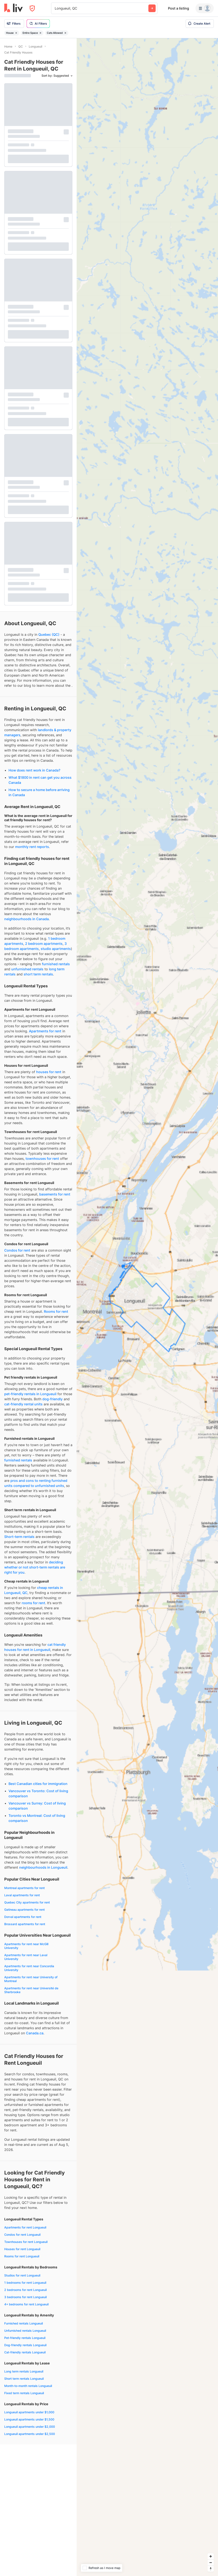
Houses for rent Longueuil (22, 2249)
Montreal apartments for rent (24, 1888)
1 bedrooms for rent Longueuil (25, 2282)
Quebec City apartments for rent (27, 1902)
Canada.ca (34, 2033)
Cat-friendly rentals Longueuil (25, 2352)
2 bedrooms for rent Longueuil (25, 2290)
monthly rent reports (32, 847)
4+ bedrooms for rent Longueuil (26, 2304)
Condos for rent (17, 1250)
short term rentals (38, 974)
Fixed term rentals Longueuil (24, 2393)
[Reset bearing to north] (211, 2569)
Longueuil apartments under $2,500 (29, 2434)
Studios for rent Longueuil (22, 2275)
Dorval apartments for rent (22, 1917)
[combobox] (55, 8)
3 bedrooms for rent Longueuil (25, 2297)
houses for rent (48, 1072)
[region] (147, 1307)
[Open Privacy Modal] (32, 8)
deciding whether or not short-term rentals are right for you (34, 1567)
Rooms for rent (56, 1311)
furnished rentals (56, 964)
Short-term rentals (19, 1537)
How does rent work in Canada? (34, 770)
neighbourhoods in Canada (26, 919)
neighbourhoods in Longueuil (43, 1867)
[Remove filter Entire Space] (40, 33)
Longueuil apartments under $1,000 (29, 2412)
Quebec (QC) (48, 634)
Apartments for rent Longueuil (25, 2227)
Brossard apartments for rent (24, 1924)
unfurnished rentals (27, 969)
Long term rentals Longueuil (23, 2371)
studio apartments (56, 949)
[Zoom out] (211, 2562)
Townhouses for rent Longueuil (25, 2242)
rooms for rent (33, 1603)
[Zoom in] (211, 2556)
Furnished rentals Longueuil (23, 2323)
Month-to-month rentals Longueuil (28, 2386)
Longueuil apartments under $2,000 (29, 2426)
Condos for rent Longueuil (22, 2234)
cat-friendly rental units (23, 1404)
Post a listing (178, 8)
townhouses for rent (42, 1158)
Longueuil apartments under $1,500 (29, 2419)
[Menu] (204, 8)
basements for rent (54, 1194)
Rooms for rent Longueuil (21, 2256)
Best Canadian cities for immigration (38, 1784)
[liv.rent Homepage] (13, 8)
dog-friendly (52, 1399)
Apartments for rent (45, 1031)
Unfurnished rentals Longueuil (25, 2330)
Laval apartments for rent (22, 1895)
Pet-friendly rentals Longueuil (24, 2338)
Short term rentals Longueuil (24, 2378)
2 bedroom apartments (44, 943)
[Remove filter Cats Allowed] (65, 33)
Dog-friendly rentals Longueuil (25, 2345)
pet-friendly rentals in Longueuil (30, 1394)
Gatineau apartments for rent (24, 1909)
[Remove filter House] (16, 33)
